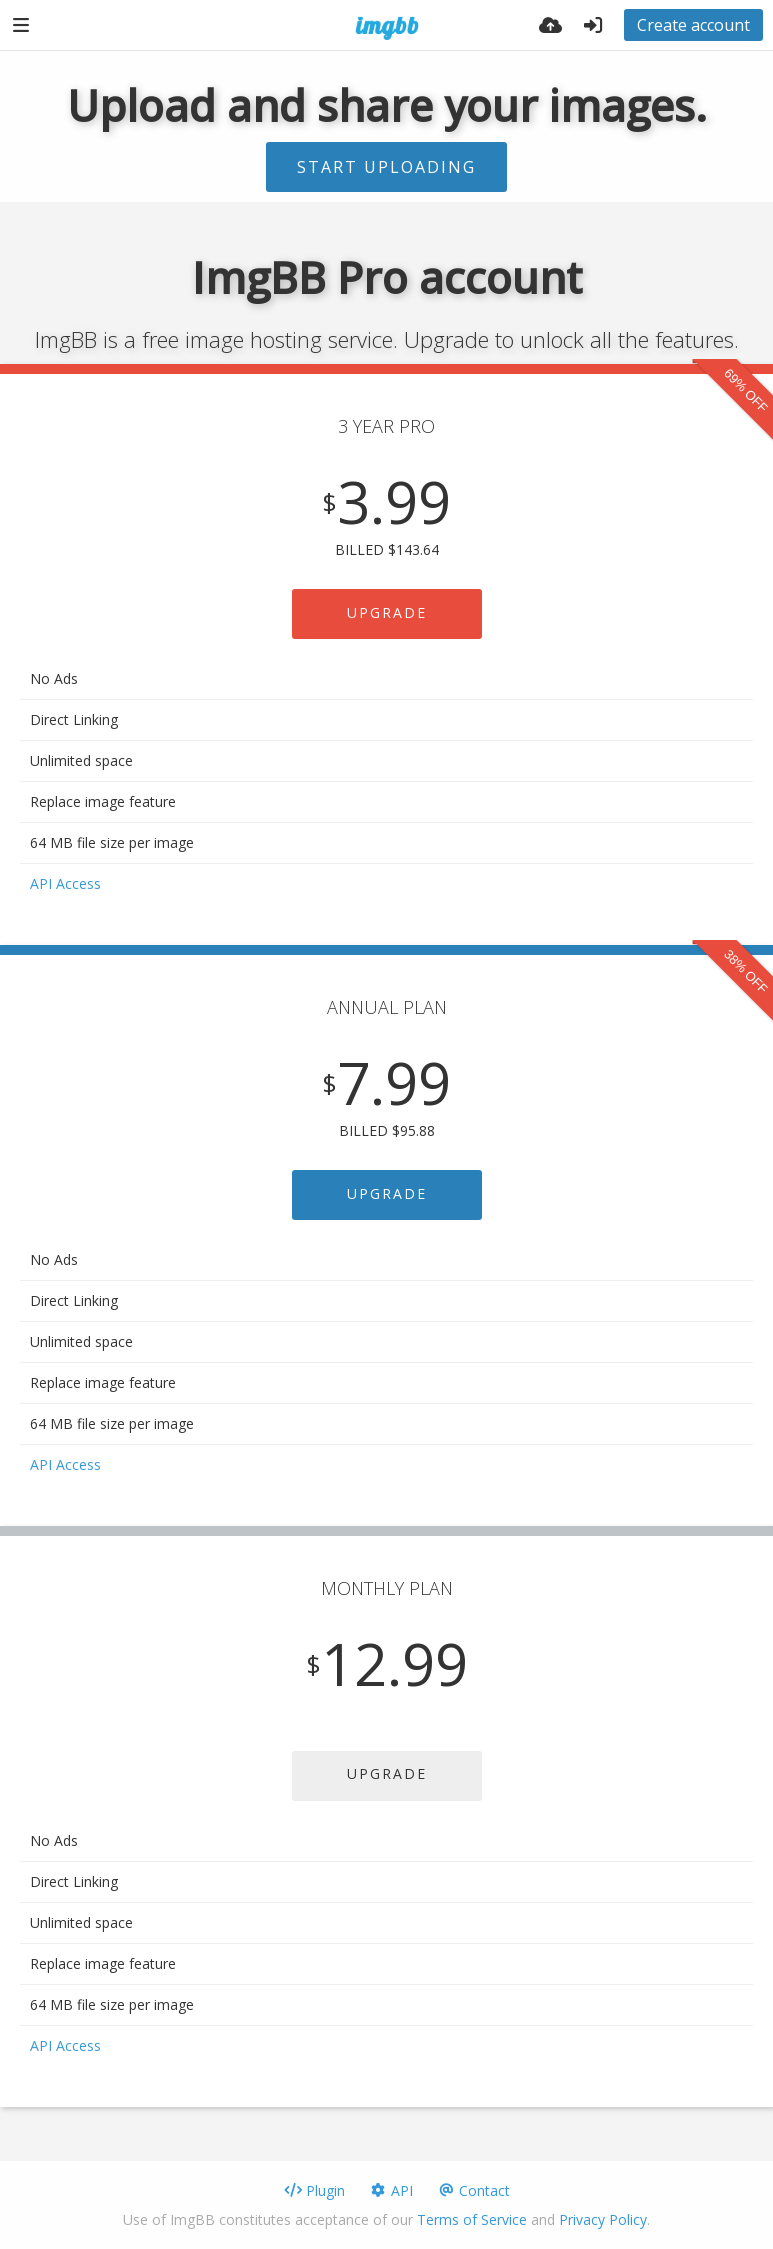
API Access (65, 883)
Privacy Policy (603, 2219)
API (391, 2190)
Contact (473, 2190)
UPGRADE (387, 612)
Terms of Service (472, 2219)
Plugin (314, 2190)
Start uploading (386, 167)
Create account (693, 25)
